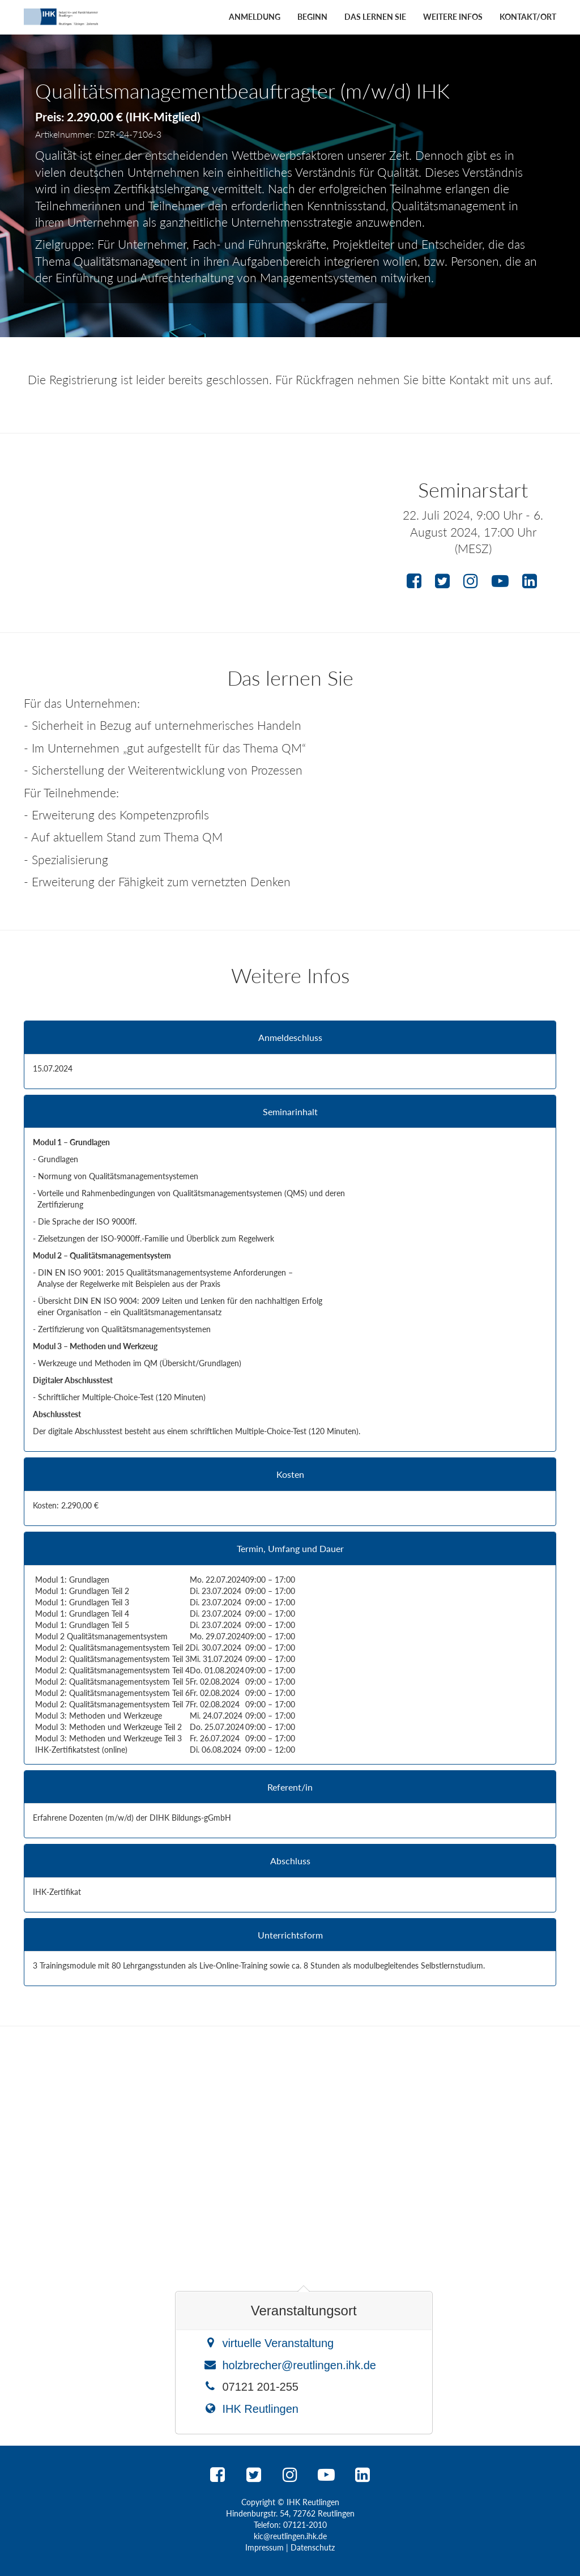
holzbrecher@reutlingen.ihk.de (299, 2365)
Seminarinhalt (290, 1112)
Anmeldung (254, 17)
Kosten (290, 1474)
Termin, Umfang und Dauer (290, 1549)
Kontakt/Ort (528, 17)
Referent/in (290, 1787)
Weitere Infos (453, 17)
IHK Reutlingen (260, 2409)
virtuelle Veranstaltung (278, 2343)
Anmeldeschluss (290, 1037)
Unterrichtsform (290, 1935)
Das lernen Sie (375, 17)
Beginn (312, 17)
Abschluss (290, 1861)
